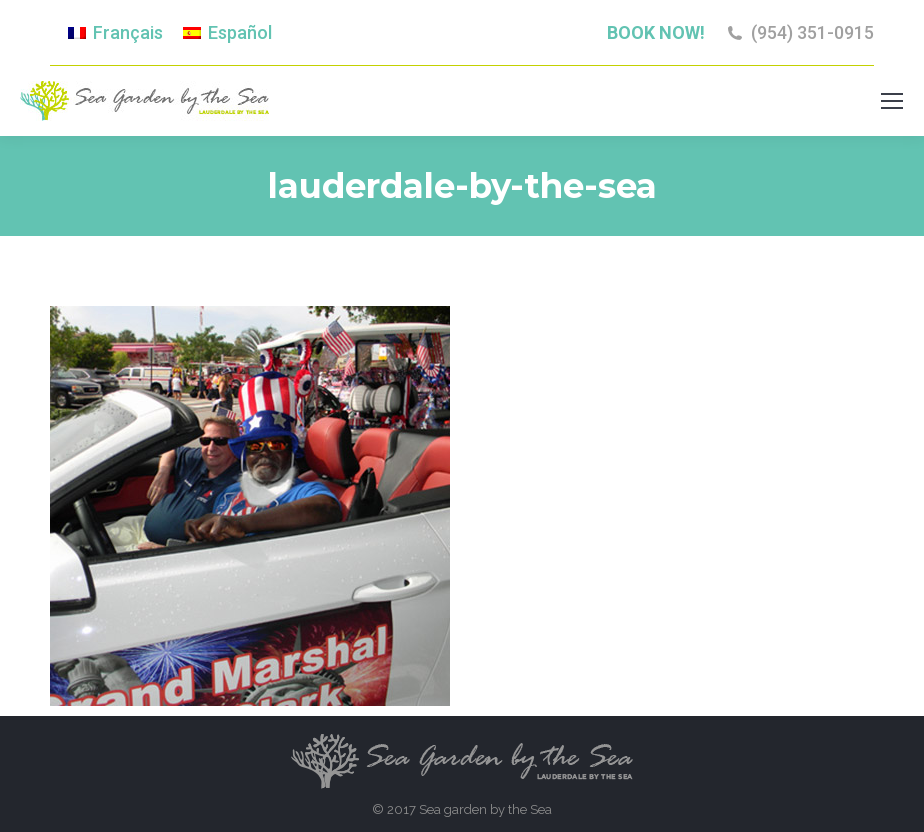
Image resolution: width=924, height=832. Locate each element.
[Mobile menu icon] (892, 101)
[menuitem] (115, 33)
